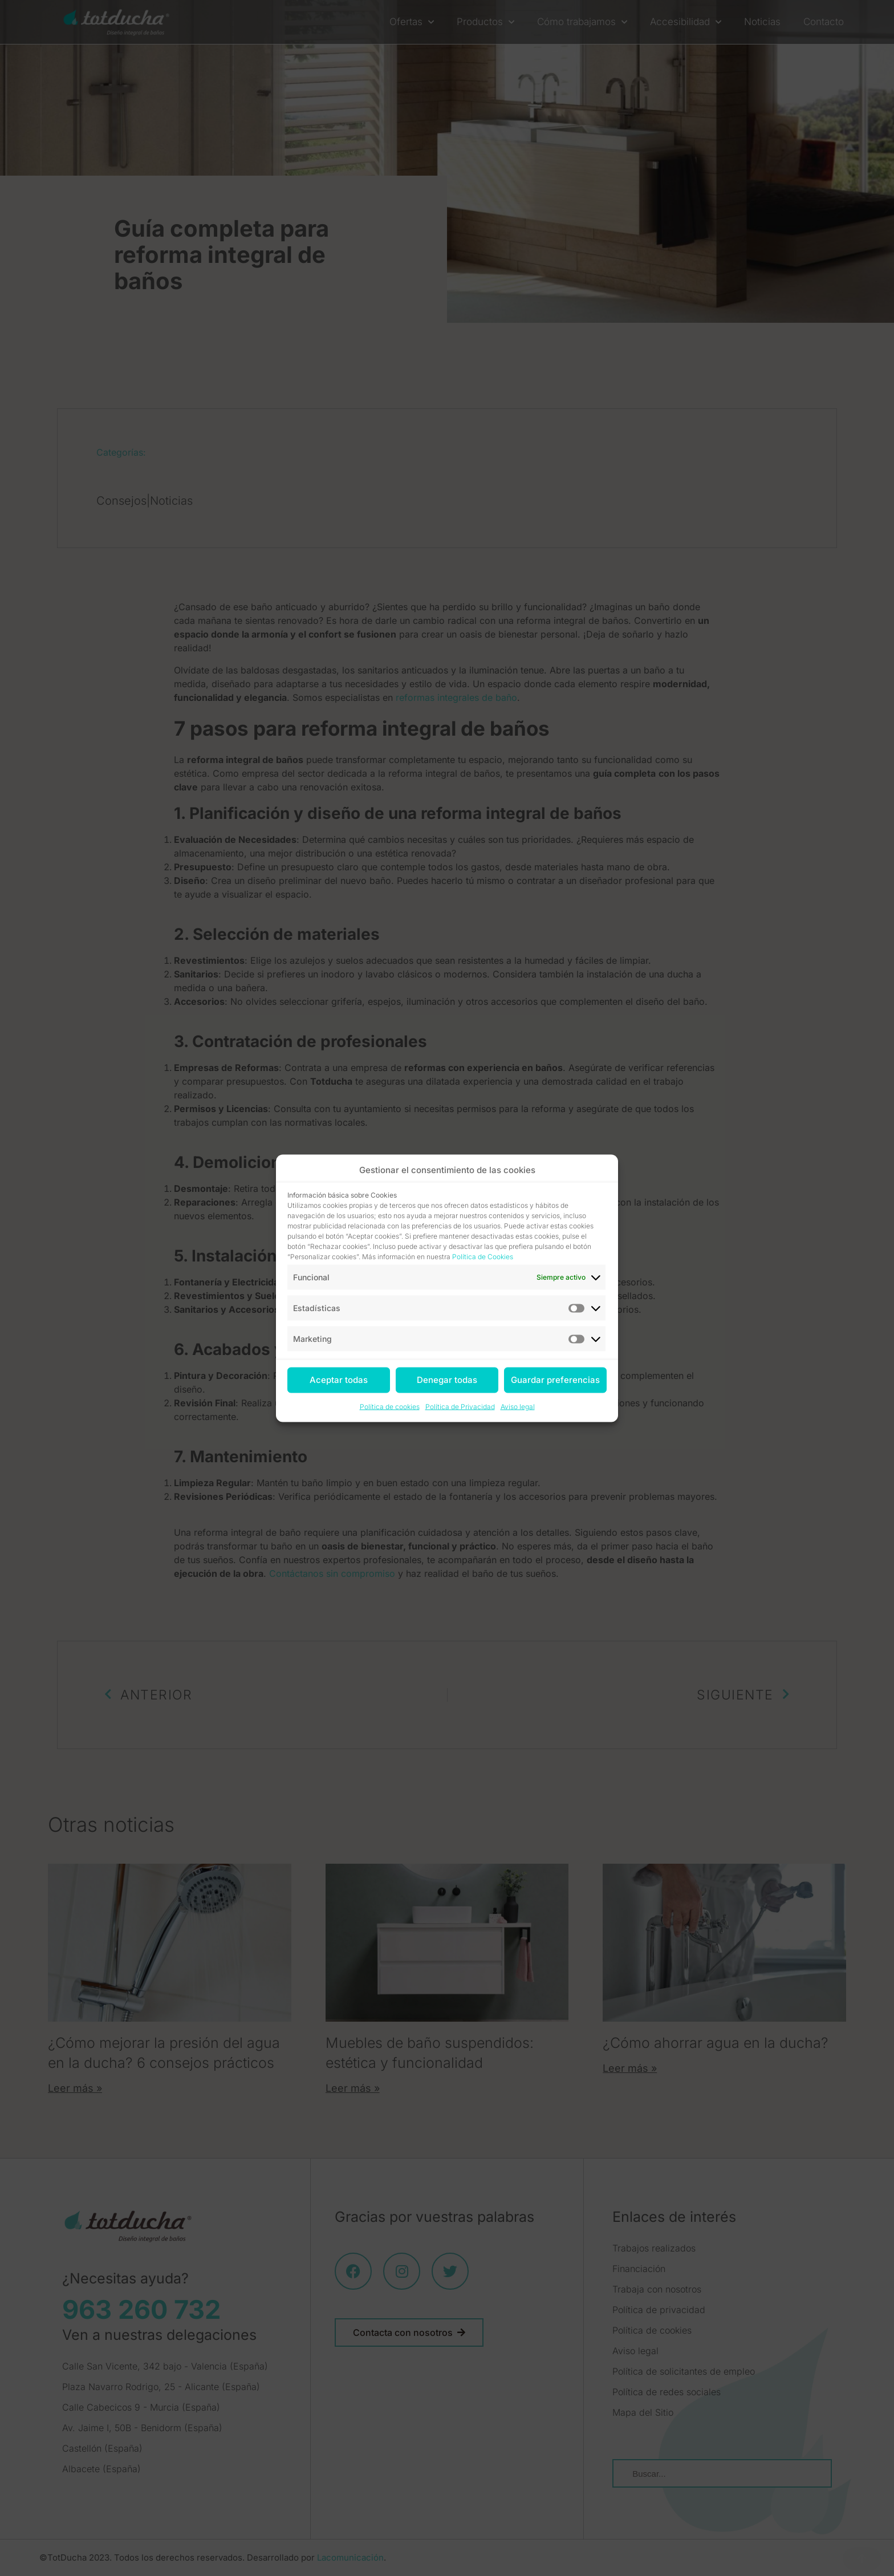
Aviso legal (518, 1406)
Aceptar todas (339, 1379)
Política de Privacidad (460, 1406)
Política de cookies (390, 1406)
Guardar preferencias (555, 1379)
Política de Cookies (482, 1256)
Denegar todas (447, 1379)
